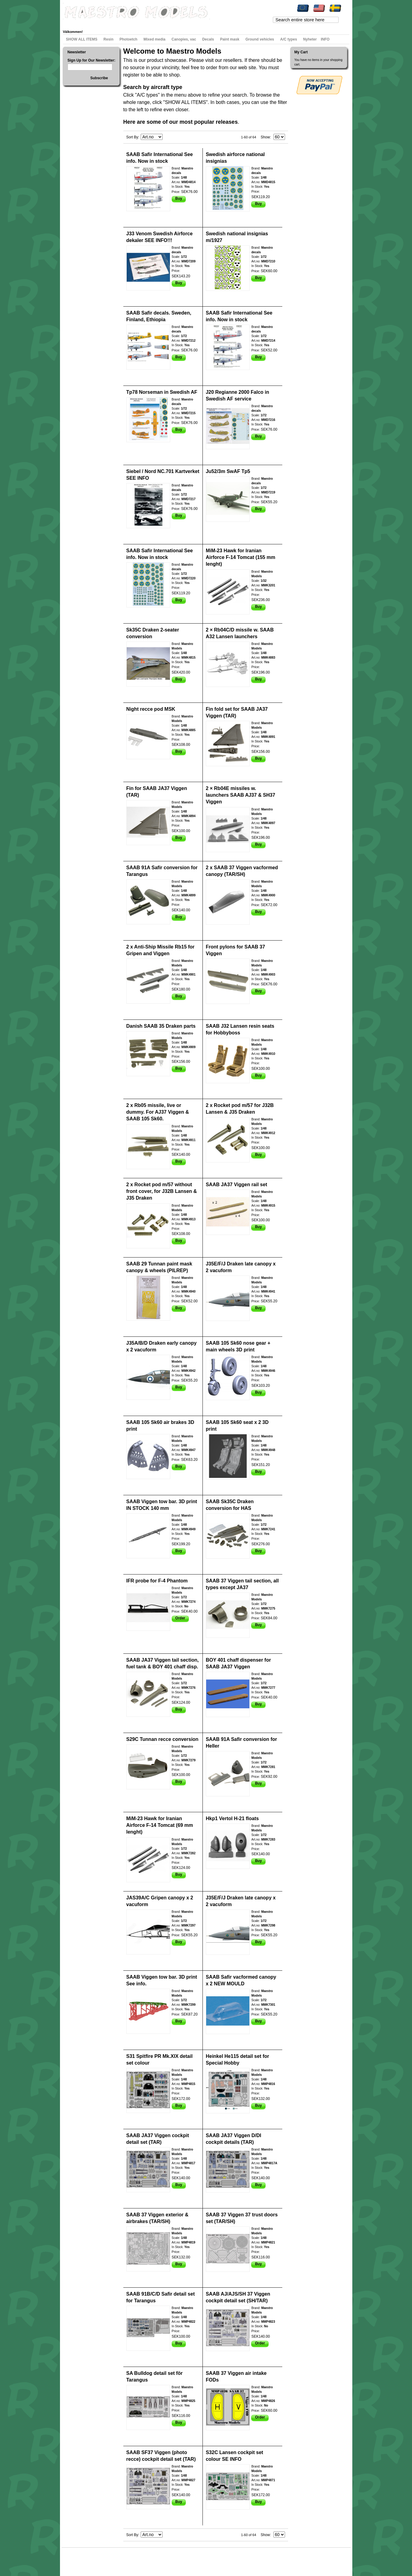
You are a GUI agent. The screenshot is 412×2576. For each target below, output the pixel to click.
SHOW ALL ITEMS (81, 39)
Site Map (74, 2559)
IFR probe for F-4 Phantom (157, 1580)
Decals (208, 39)
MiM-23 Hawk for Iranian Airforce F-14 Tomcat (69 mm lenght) (159, 1825)
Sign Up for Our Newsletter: (91, 60)
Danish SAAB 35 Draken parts (161, 1026)
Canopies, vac (183, 39)
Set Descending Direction (168, 137)
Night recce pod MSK (150, 709)
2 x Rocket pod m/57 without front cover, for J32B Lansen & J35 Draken (161, 1191)
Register (154, 22)
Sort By (132, 137)
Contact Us (139, 2559)
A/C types (288, 39)
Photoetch (129, 39)
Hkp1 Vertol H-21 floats (232, 1818)
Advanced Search (116, 2559)
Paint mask (229, 39)
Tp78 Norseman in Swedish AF (161, 392)
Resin (109, 39)
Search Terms (92, 2559)
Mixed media (154, 39)
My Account (77, 22)
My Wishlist (99, 22)
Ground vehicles (259, 39)
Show (265, 137)
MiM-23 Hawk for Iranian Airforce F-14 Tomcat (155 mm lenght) (240, 557)
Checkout (136, 22)
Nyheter (310, 39)
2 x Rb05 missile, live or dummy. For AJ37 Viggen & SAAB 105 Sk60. (157, 1112)
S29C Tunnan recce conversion (162, 1739)
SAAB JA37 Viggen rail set (236, 1184)
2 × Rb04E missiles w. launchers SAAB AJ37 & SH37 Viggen (240, 795)
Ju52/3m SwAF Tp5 (228, 471)
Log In (170, 22)
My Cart (118, 22)
